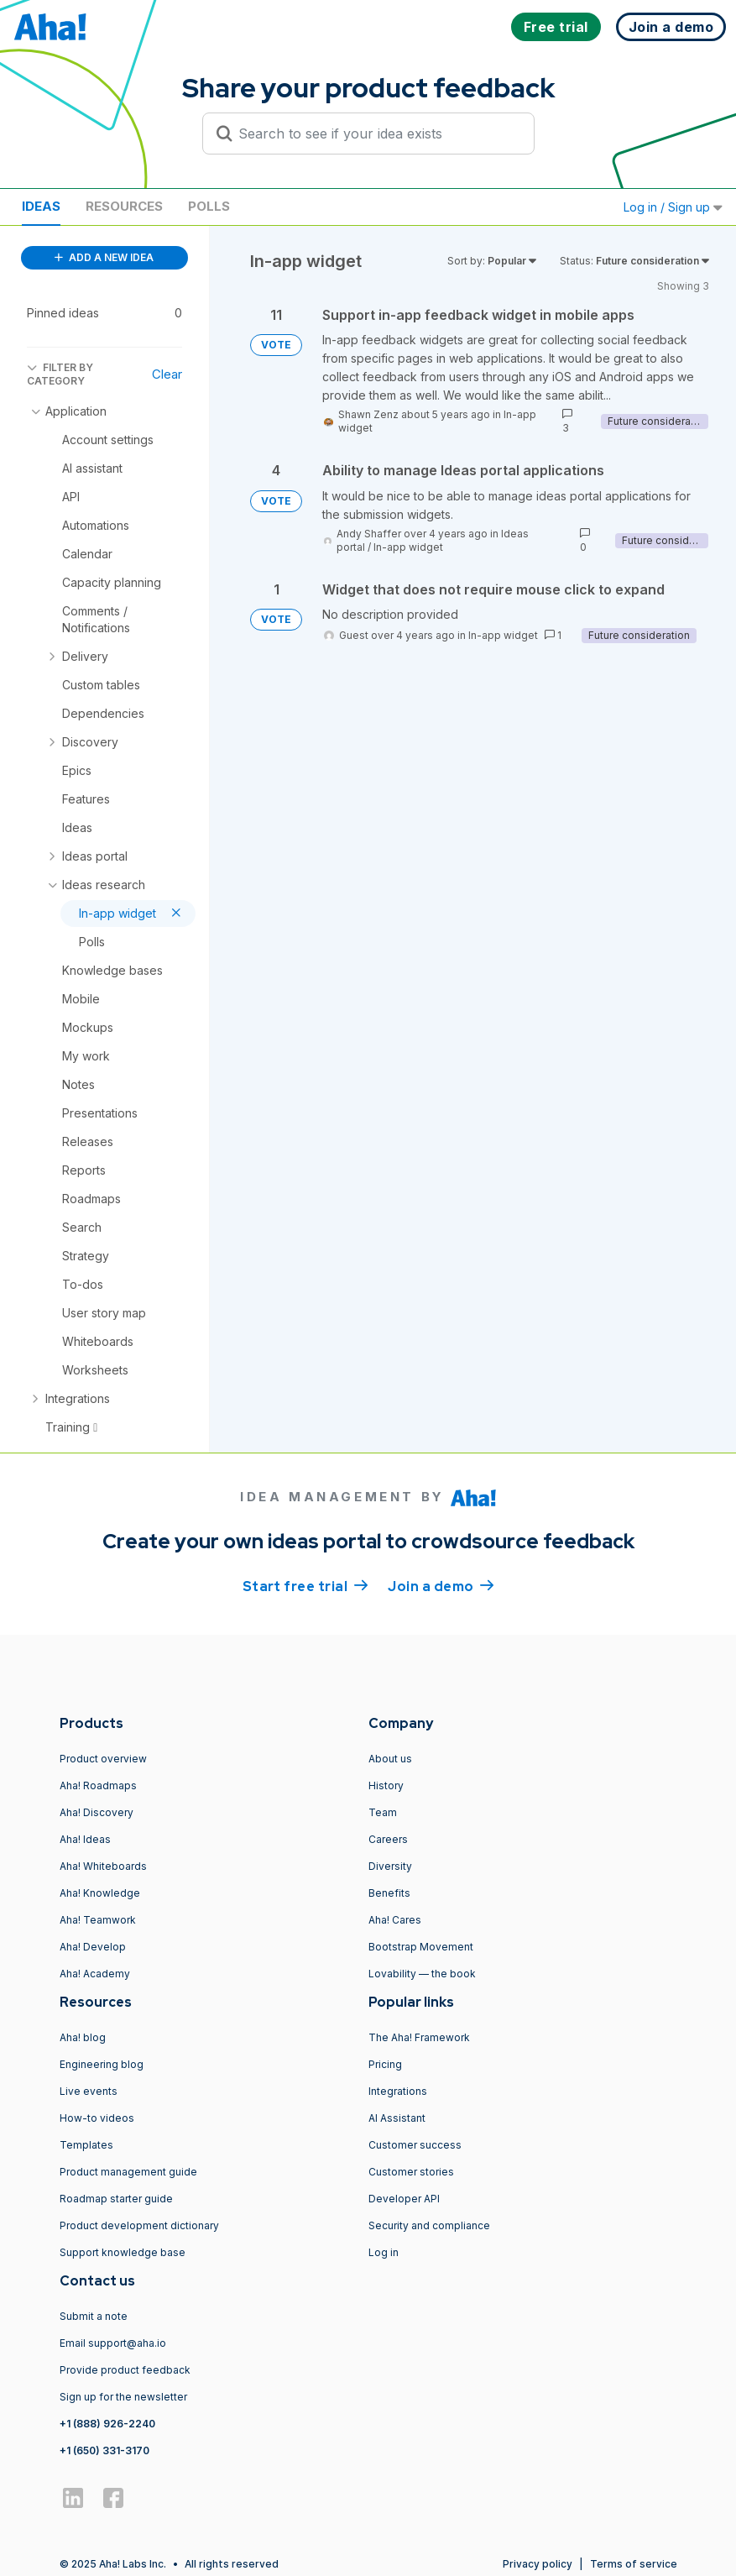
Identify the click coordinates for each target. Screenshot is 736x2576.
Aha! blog (83, 2037)
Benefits (389, 1893)
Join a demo (440, 1585)
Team (382, 1812)
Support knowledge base (122, 2252)
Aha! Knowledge (100, 1893)
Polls (209, 206)
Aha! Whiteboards (103, 1866)
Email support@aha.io (113, 2343)
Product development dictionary (139, 2225)
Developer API (404, 2198)
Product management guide (128, 2171)
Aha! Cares (394, 1920)
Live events (88, 2091)
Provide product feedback (125, 2370)
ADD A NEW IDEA (104, 257)
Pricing (385, 2064)
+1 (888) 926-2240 (107, 2423)
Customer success (415, 2145)
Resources (124, 206)
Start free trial (305, 1585)
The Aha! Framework (419, 2037)
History (386, 1785)
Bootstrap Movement (420, 1946)
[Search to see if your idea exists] (376, 133)
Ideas (41, 206)
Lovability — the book (422, 1973)
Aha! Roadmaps (98, 1785)
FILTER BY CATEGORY (60, 374)
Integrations (397, 2091)
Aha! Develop (93, 1946)
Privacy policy (537, 2564)
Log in (383, 2252)
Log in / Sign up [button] (673, 207)
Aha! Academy (95, 1973)
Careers (388, 1839)
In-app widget (408, 547)
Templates (86, 2145)
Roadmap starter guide (116, 2198)
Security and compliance (429, 2225)
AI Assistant (396, 2118)
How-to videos (97, 2118)
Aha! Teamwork (98, 1920)
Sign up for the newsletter (123, 2396)
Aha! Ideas (85, 1839)
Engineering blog (102, 2064)
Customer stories (411, 2171)
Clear (167, 374)
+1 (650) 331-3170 (104, 2450)
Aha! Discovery (96, 1812)
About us (390, 1758)
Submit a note (94, 2316)
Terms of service (633, 2564)
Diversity (390, 1866)
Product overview (103, 1758)
